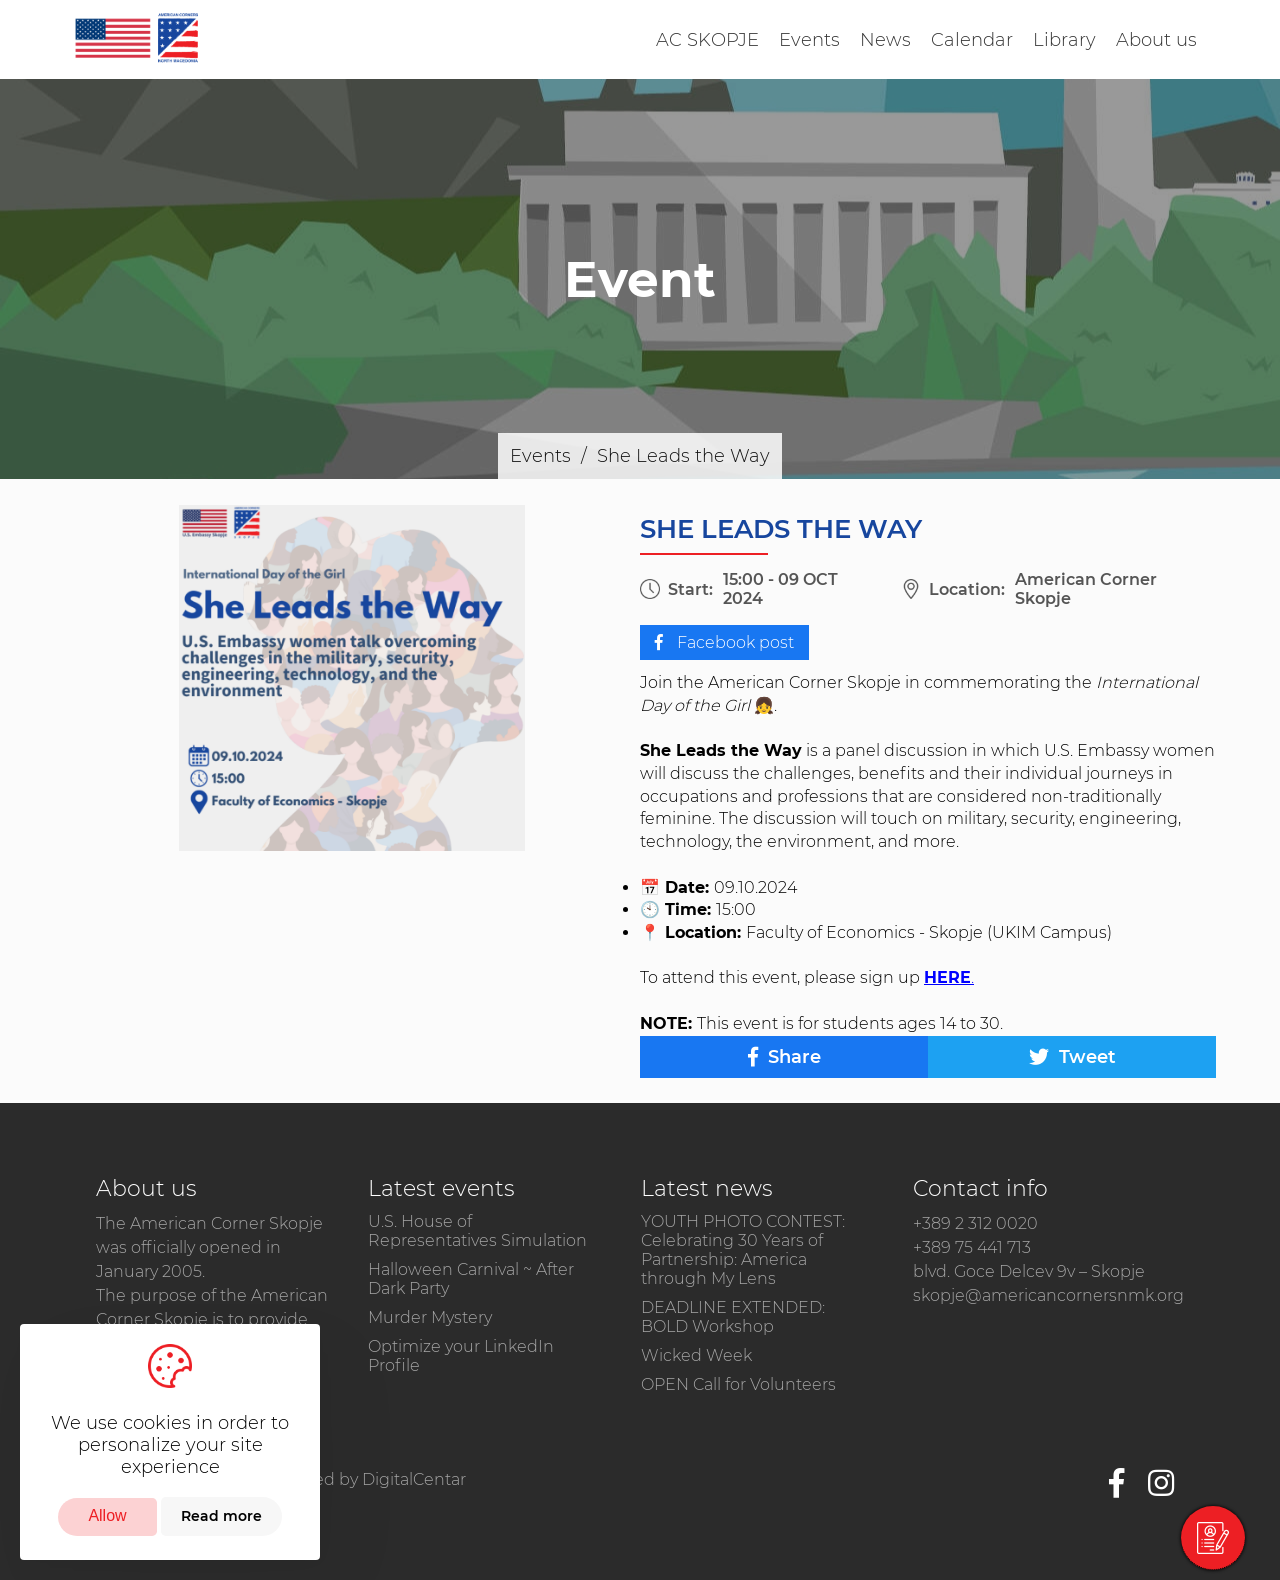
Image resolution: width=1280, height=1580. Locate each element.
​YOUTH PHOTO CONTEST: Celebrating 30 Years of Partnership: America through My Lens (743, 1250)
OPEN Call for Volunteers (738, 1384)
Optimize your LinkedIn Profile (461, 1356)
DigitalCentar (414, 1479)
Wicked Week (696, 1355)
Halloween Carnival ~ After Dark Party (471, 1279)
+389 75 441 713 (972, 1247)
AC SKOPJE (707, 40)
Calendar (972, 40)
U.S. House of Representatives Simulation (477, 1231)
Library (1064, 40)
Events (809, 40)
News (885, 40)
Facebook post (724, 642)
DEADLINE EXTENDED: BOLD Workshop (733, 1317)
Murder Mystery (430, 1317)
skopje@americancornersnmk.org (1048, 1295)
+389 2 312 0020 (975, 1223)
